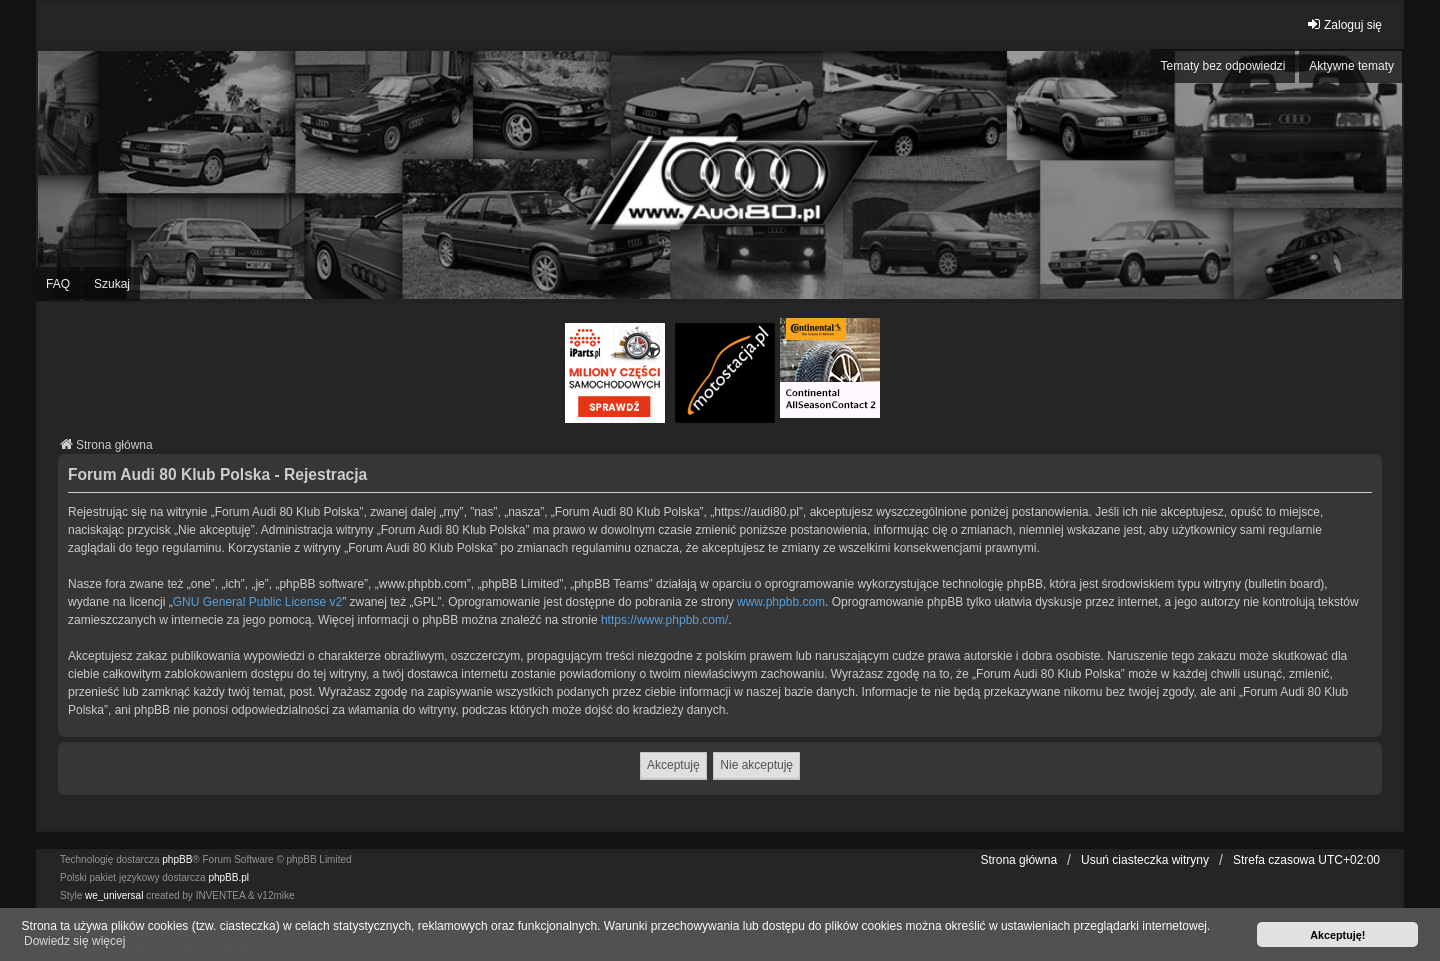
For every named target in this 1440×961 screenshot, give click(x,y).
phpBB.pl (228, 877)
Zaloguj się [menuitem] (1344, 24)
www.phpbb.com (781, 602)
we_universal (114, 895)
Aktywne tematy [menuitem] (1351, 66)
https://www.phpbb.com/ (664, 620)
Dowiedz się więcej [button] (74, 941)
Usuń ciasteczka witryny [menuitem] (1145, 860)
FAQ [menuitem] (58, 284)
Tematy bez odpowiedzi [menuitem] (1223, 66)
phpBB (177, 859)
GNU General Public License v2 (257, 602)
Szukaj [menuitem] (112, 284)
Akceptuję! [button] (1337, 935)
